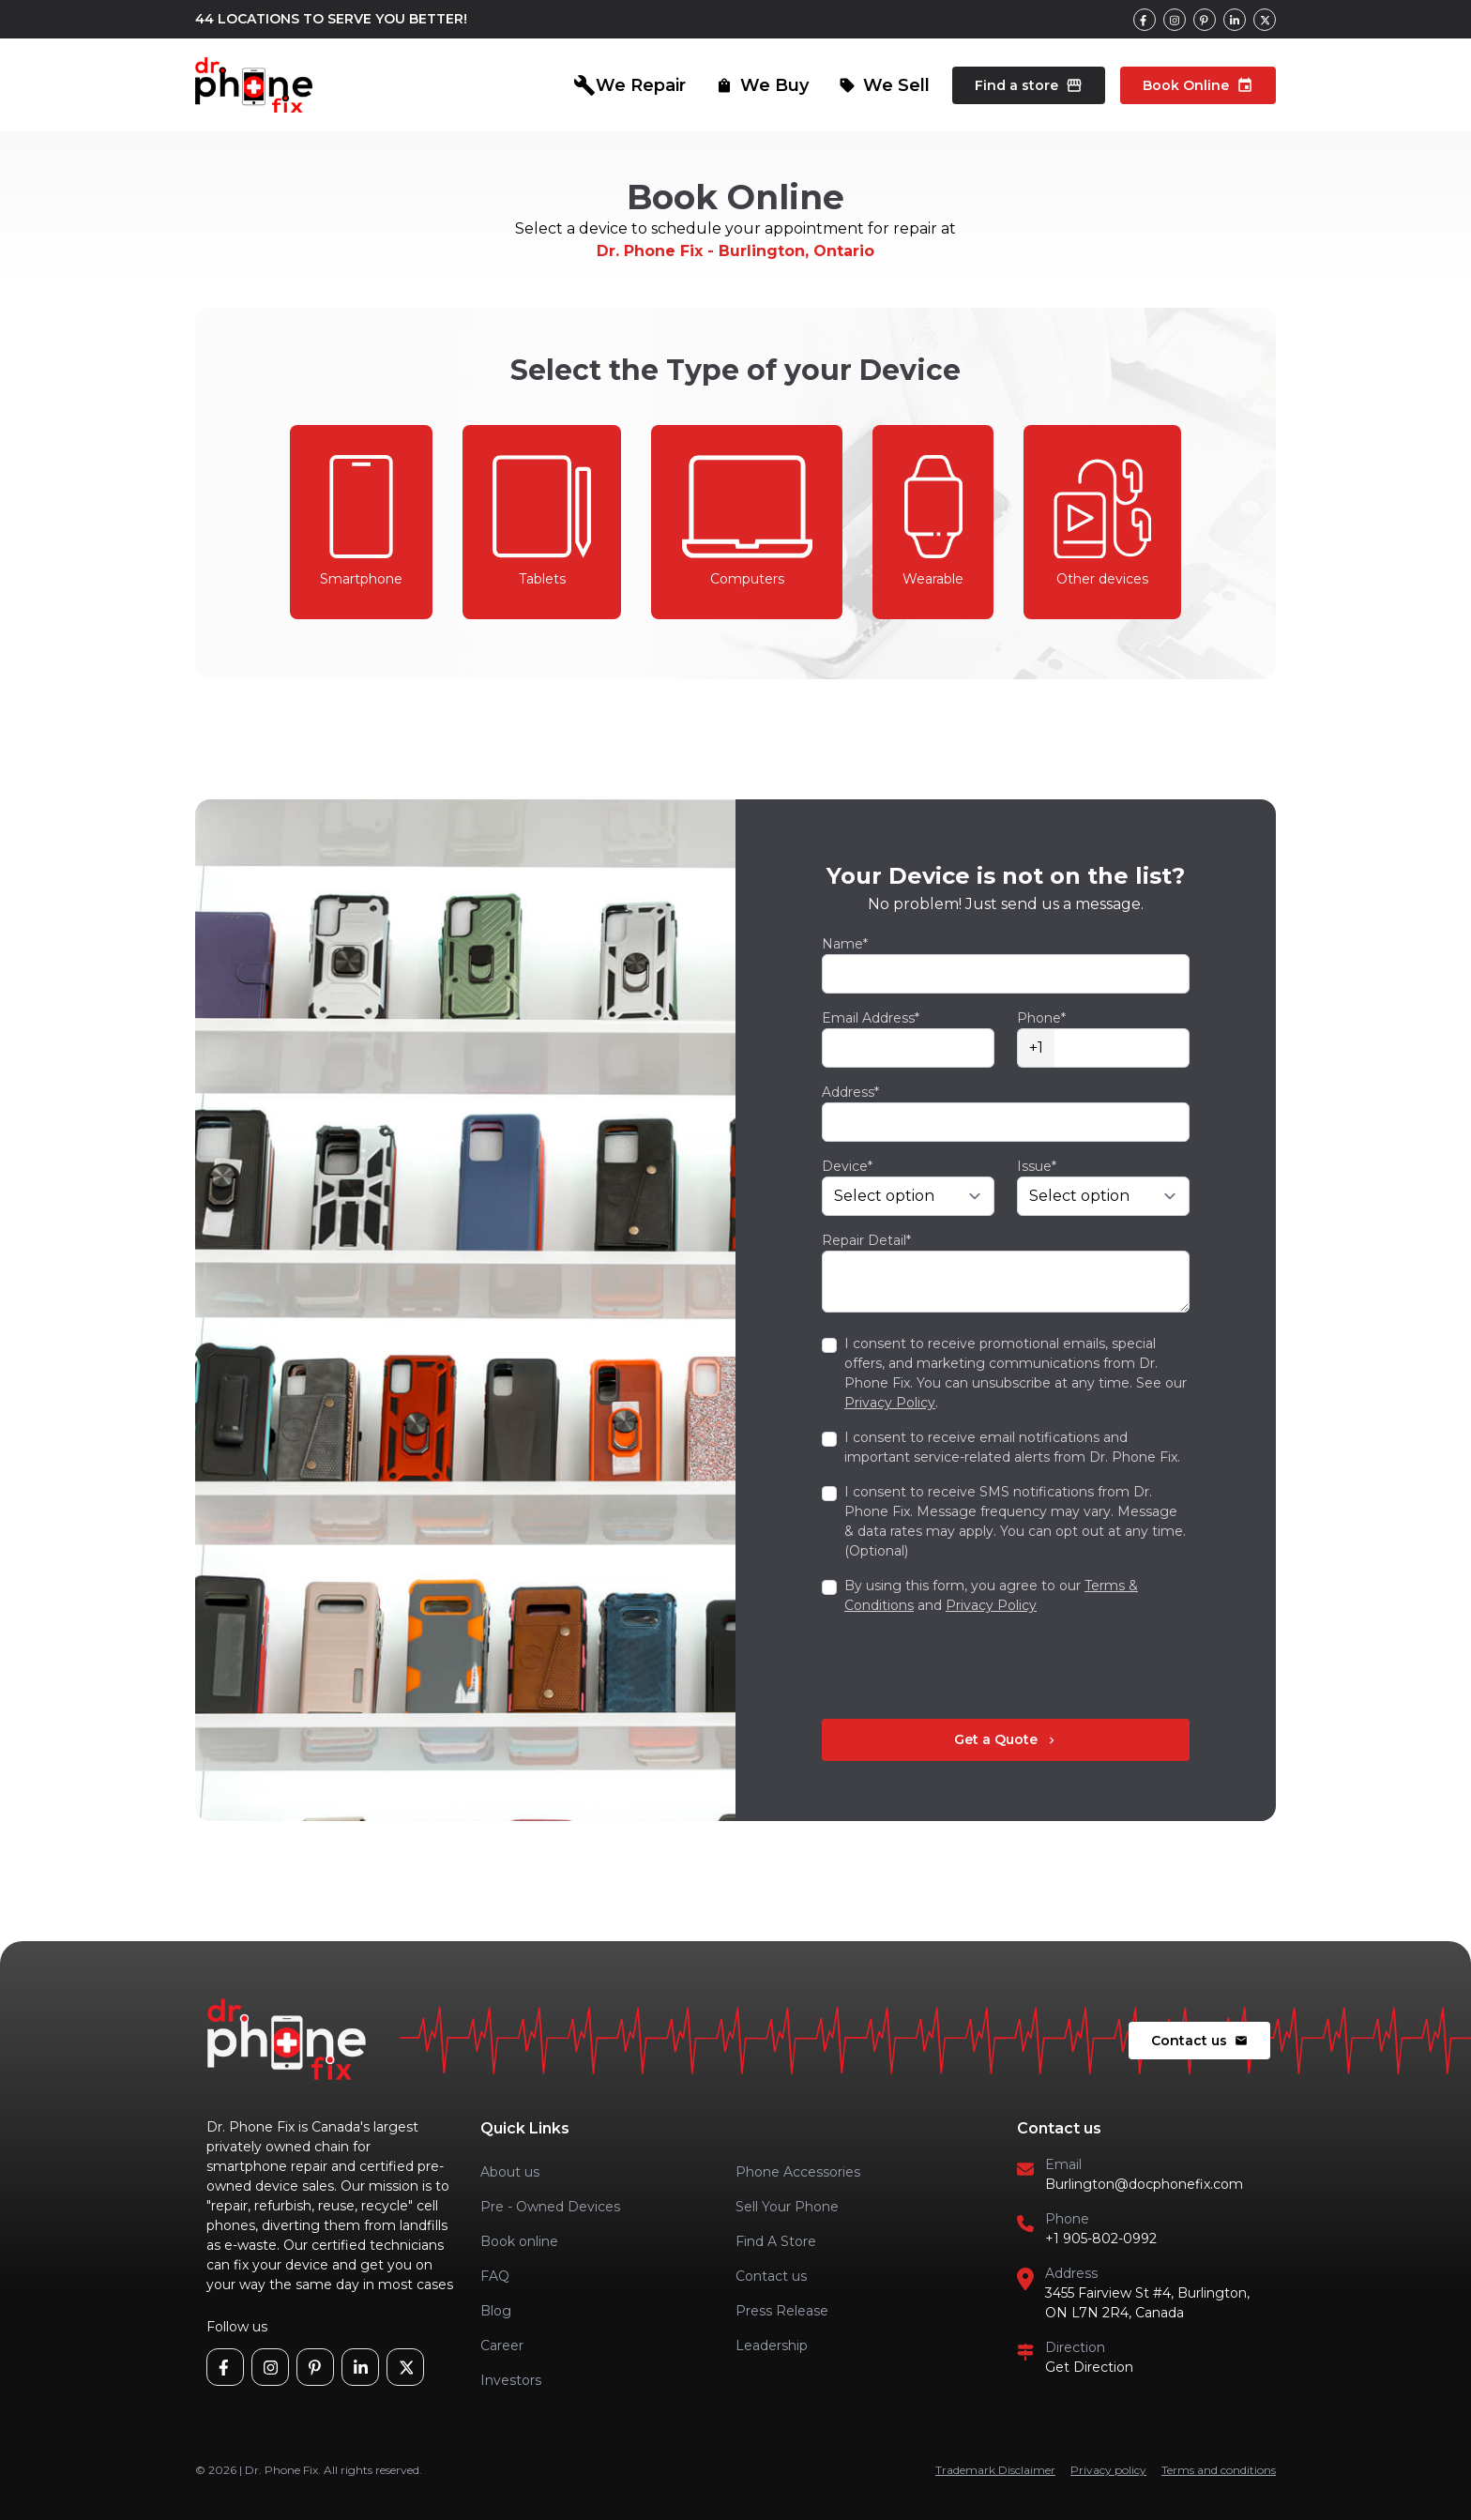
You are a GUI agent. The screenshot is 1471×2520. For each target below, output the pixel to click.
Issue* (1036, 1166)
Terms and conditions (1218, 2470)
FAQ (494, 2276)
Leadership (772, 2345)
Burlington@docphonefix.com (1144, 2184)
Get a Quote (1006, 1739)
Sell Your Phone (787, 2206)
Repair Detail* (866, 1240)
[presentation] (964, 1667)
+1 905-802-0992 (1101, 2238)
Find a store (1029, 85)
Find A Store (776, 2241)
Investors (510, 2380)
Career (501, 2345)
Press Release (782, 2310)
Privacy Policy (889, 1402)
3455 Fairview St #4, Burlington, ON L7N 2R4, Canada (1147, 2303)
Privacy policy (1108, 2470)
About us (509, 2171)
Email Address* (870, 1018)
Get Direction (1089, 2367)
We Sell (884, 85)
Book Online (1198, 85)
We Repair (629, 85)
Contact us (1199, 2040)
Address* (850, 1092)
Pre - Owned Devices (550, 2206)
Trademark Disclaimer (995, 2470)
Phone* (1041, 1018)
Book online (519, 2241)
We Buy (762, 85)
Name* (845, 943)
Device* (847, 1166)
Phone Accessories (798, 2171)
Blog (495, 2310)
